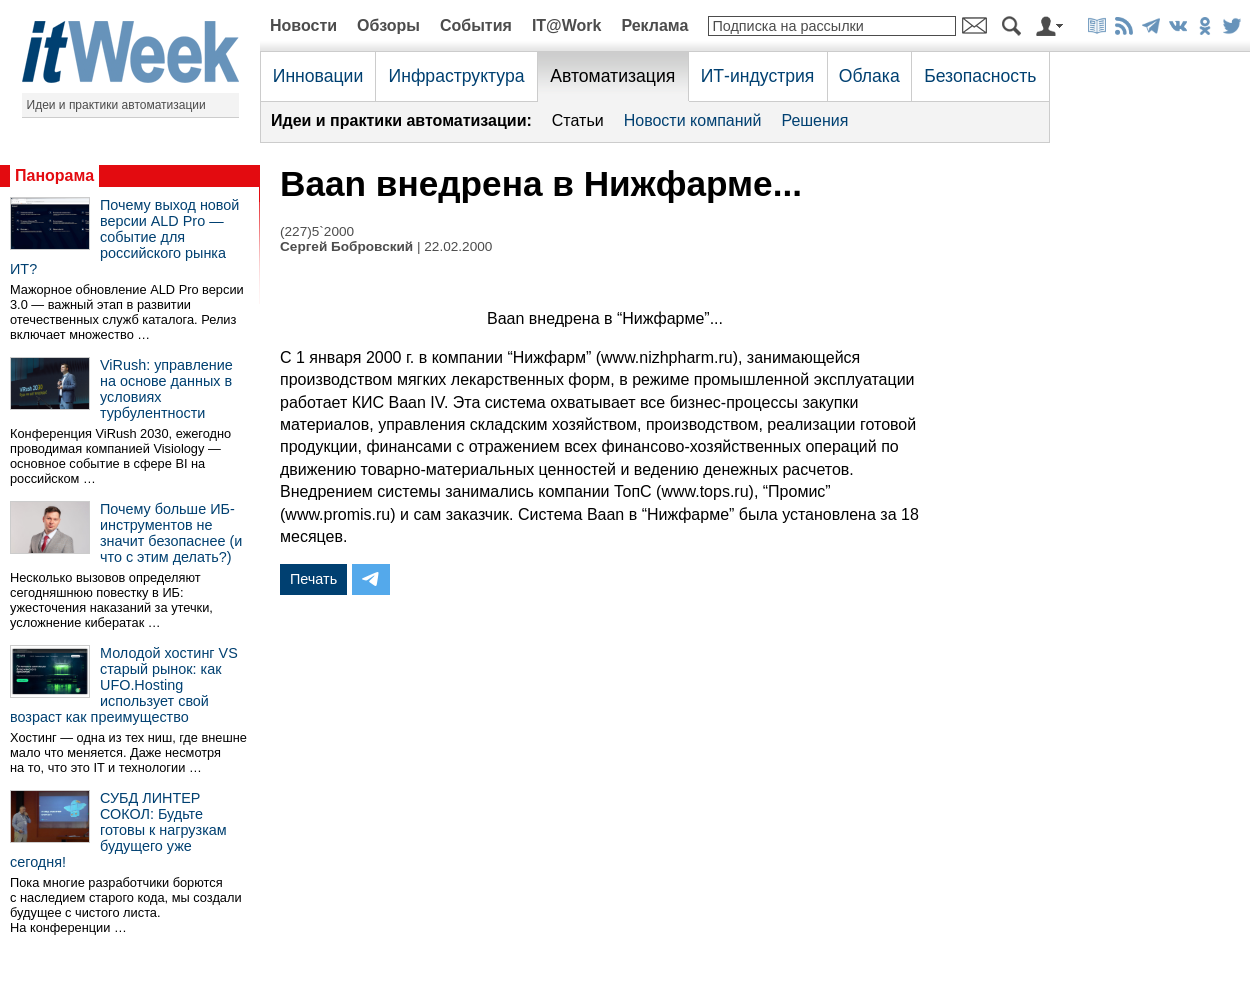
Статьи (578, 120)
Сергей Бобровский (346, 246)
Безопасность (980, 76)
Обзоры (388, 25)
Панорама (54, 175)
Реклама (654, 25)
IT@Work (567, 25)
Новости (303, 25)
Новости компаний (693, 120)
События (476, 25)
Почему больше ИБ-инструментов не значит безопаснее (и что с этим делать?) (171, 533)
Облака (869, 76)
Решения (814, 120)
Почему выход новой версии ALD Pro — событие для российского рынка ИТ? (124, 237)
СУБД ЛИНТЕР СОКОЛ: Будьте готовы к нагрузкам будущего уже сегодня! (118, 830)
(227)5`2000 (317, 231)
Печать (313, 579)
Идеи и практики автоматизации (116, 105)
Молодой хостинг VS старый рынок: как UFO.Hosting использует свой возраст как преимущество (124, 685)
